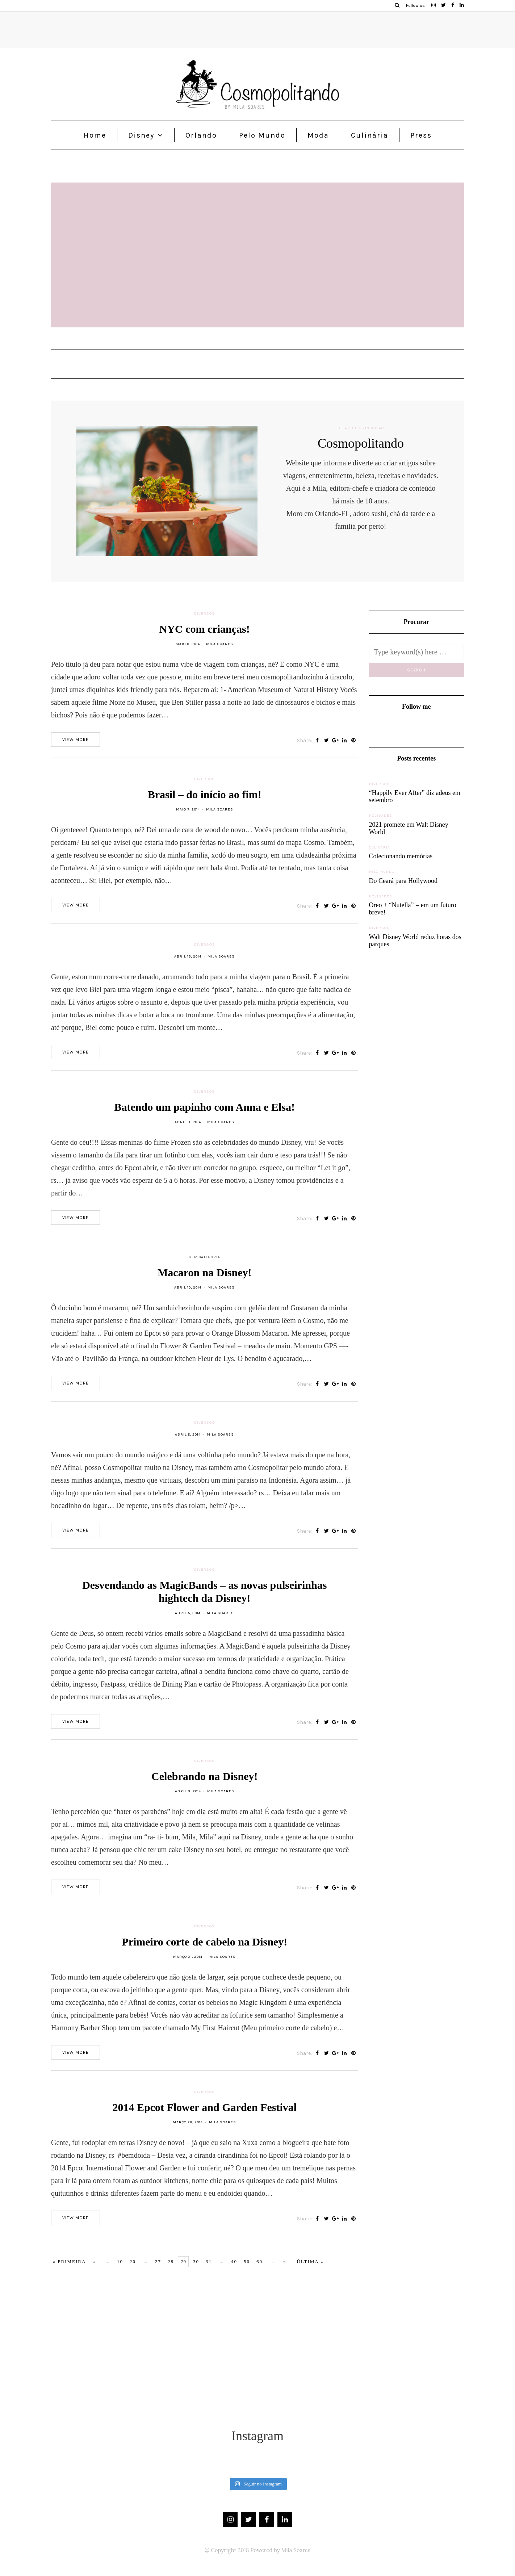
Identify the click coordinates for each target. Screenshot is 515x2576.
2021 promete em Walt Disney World (408, 828)
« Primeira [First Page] (69, 2261)
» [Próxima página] (284, 2261)
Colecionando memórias (400, 856)
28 (171, 2261)
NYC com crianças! (204, 639)
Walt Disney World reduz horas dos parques (415, 940)
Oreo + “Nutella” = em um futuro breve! (412, 908)
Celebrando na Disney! (204, 1787)
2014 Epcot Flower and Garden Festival (204, 2118)
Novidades (380, 815)
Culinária (369, 135)
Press (421, 135)
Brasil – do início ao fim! (204, 805)
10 (120, 2261)
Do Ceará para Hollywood (403, 880)
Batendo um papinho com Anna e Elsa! (204, 1117)
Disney (141, 135)
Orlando (201, 135)
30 (196, 2261)
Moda (318, 135)
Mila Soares (219, 654)
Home (95, 135)
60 (259, 2261)
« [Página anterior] (94, 2261)
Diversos (204, 624)
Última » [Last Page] (310, 2261)
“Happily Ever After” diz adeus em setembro (414, 796)
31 (209, 2261)
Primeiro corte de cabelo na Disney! (204, 1952)
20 (133, 2261)
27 (158, 2261)
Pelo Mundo (262, 135)
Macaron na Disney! (204, 1283)
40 (234, 2261)
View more (75, 750)
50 (247, 2261)
